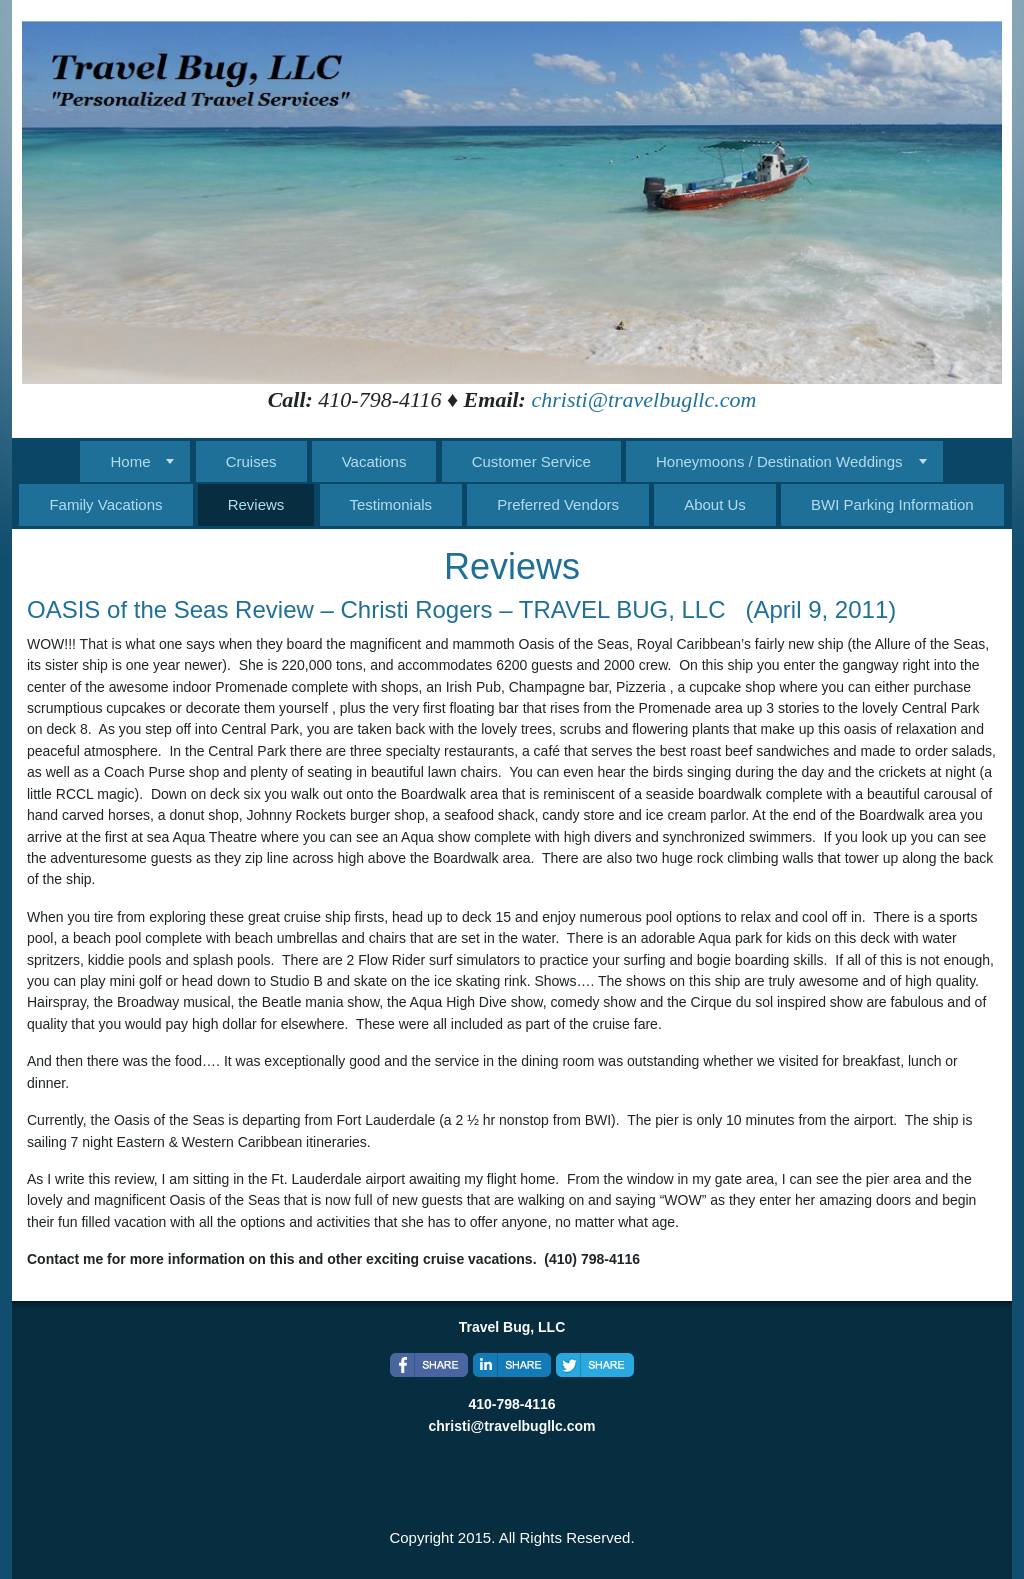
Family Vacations (105, 504)
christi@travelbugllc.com (643, 399)
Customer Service (531, 461)
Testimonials (391, 504)
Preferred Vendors (558, 504)
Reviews (256, 504)
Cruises (251, 461)
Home (130, 461)
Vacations (374, 461)
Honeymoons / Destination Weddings (779, 461)
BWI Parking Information (892, 504)
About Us (715, 504)
